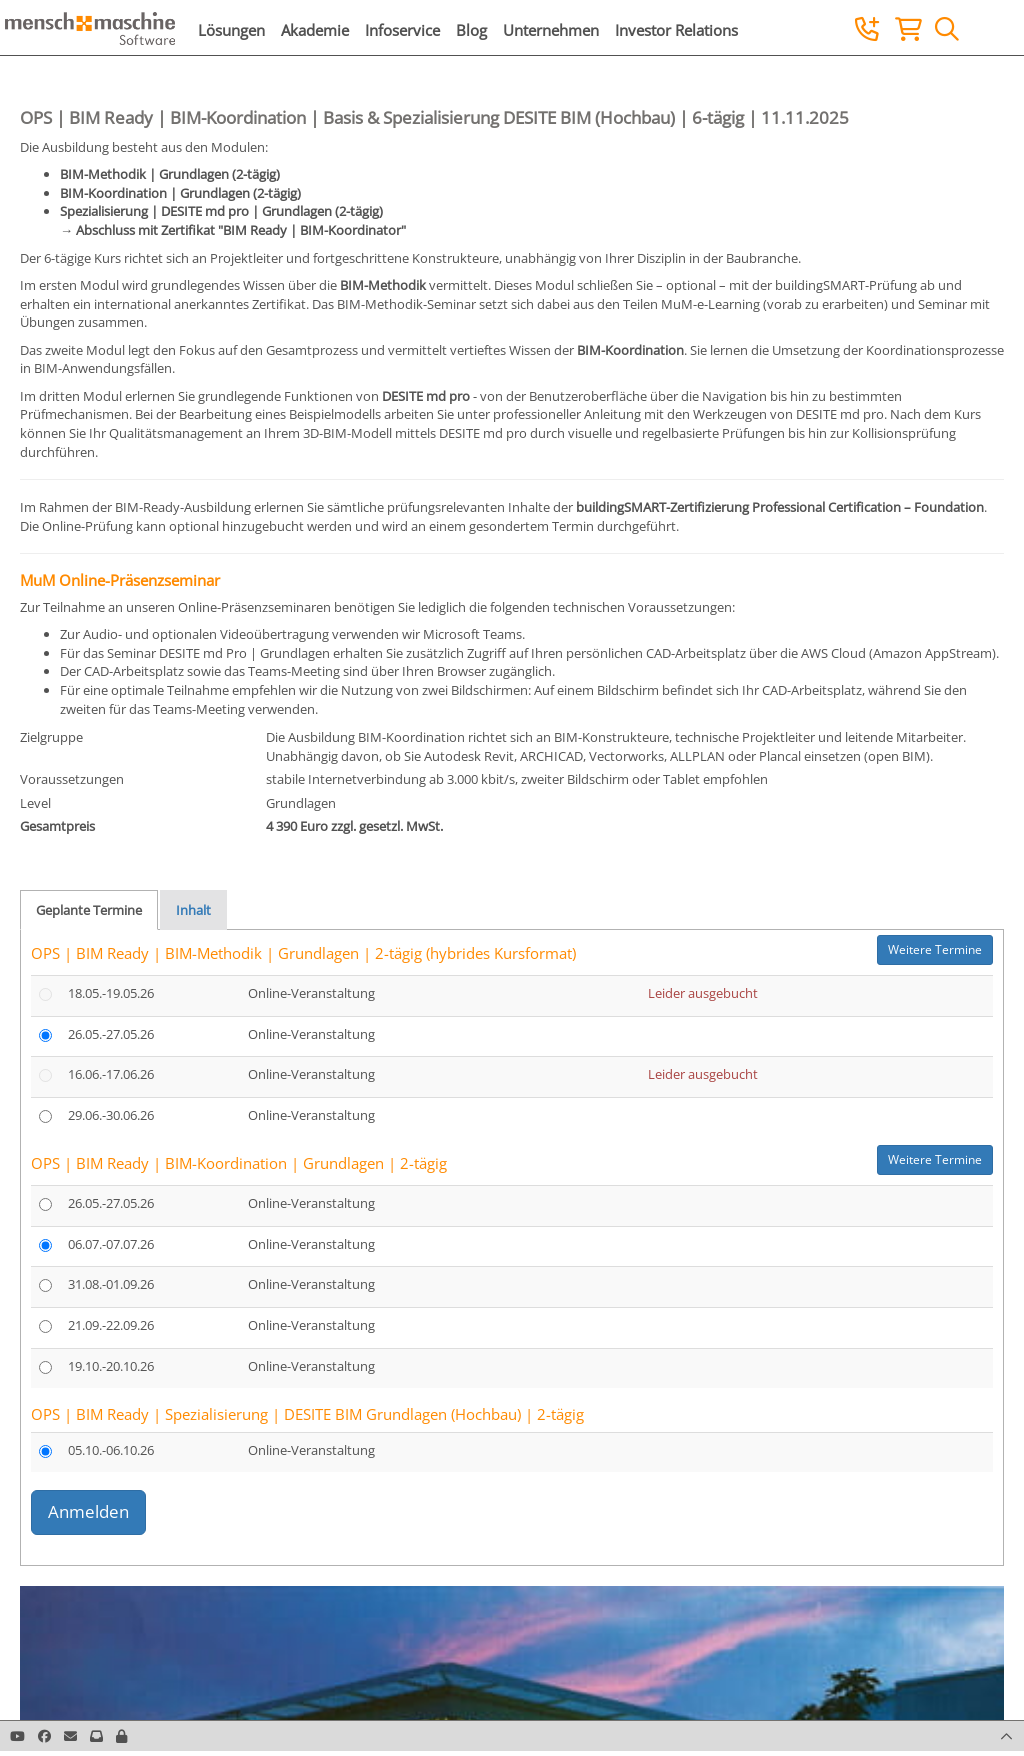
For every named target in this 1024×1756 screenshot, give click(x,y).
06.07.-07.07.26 (111, 1244)
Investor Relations (676, 30)
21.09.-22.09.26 (111, 1325)
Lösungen (231, 30)
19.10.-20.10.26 (111, 1366)
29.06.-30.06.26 (111, 1115)
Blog (471, 30)
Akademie (315, 30)
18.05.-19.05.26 (111, 993)
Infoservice (402, 30)
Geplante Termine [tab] (89, 910)
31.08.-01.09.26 (111, 1284)
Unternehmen (551, 30)
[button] (121, 1736)
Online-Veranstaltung (311, 993)
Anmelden (88, 1511)
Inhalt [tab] (193, 910)
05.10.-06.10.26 (111, 1450)
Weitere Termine (935, 949)
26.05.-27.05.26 (111, 1034)
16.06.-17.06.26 (111, 1074)
